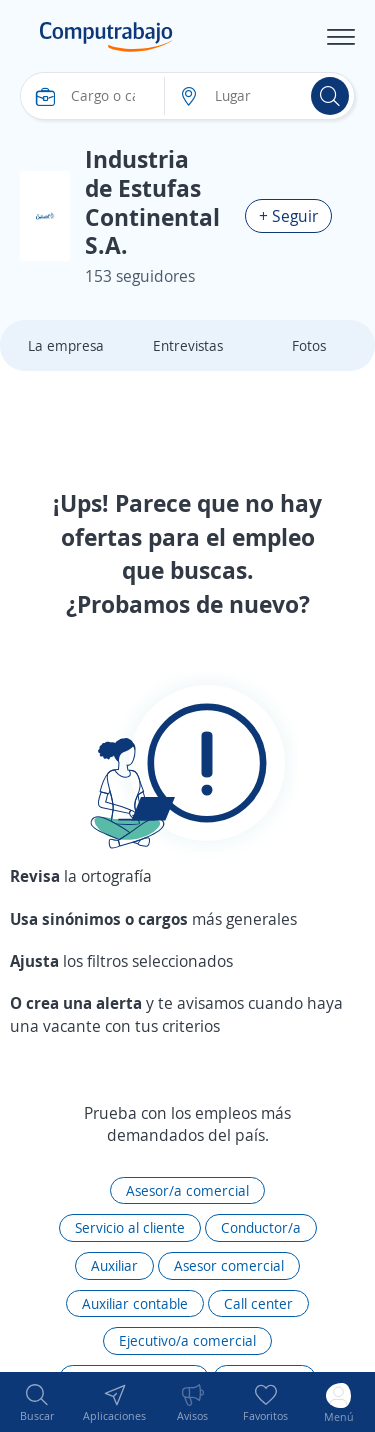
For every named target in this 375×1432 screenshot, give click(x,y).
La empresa (66, 345)
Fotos (309, 345)
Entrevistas (188, 345)
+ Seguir (288, 216)
